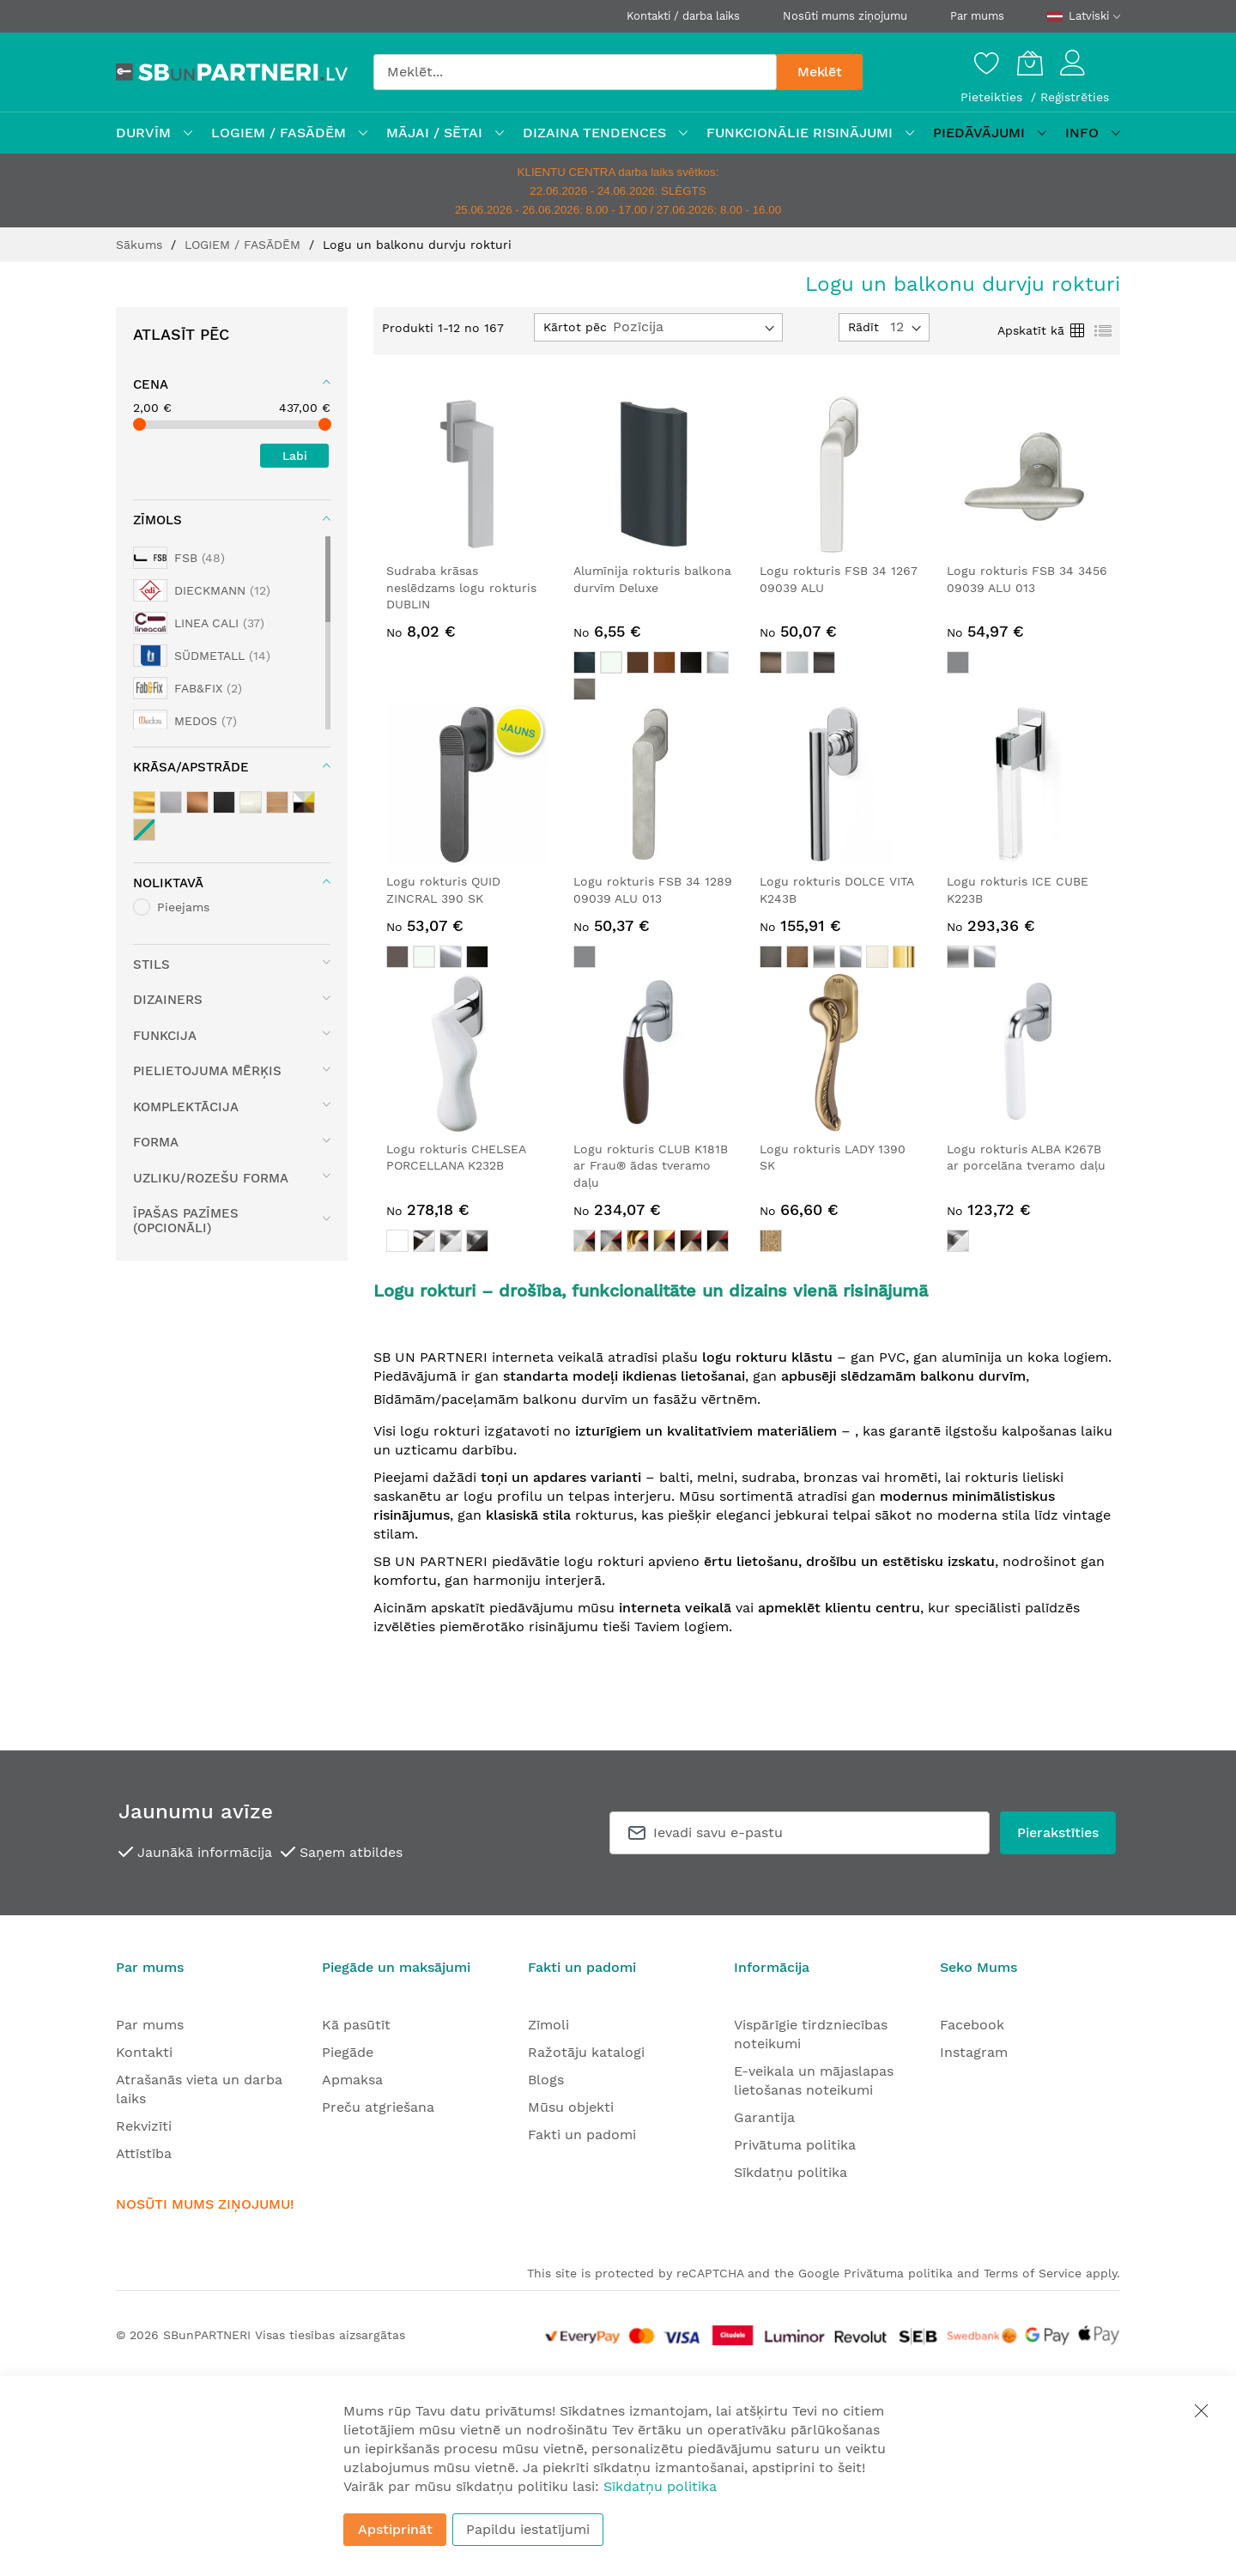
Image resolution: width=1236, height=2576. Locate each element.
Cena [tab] (150, 384)
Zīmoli (548, 2025)
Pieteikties (993, 97)
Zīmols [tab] (157, 520)
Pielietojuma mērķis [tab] (207, 1071)
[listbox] (654, 677)
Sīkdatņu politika (790, 2172)
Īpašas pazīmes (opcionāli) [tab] (186, 1221)
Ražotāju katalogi (586, 2052)
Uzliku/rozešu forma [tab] (210, 1178)
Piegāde (347, 2052)
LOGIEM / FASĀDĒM (245, 244)
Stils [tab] (151, 964)
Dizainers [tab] (168, 999)
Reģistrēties (1074, 97)
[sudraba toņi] (171, 802)
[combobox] (575, 72)
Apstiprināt (395, 2529)
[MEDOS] (185, 721)
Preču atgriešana (378, 2107)
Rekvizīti (144, 2126)
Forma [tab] (156, 1142)
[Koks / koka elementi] (277, 802)
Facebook (972, 2025)
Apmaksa (352, 2079)
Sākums (141, 244)
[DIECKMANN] (201, 590)
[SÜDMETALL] (201, 655)
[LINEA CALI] (198, 623)
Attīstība (144, 2153)
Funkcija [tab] (165, 1035)
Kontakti (144, 2052)
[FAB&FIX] (187, 688)
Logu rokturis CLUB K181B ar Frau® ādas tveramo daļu (650, 1165)
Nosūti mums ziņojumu (845, 15)
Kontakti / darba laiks (683, 15)
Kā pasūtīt (356, 2025)
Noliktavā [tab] (168, 883)
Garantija (764, 2117)
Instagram (974, 2052)
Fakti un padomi (582, 2134)
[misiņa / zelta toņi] (144, 802)
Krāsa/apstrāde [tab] (191, 767)
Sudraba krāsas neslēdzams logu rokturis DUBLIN (461, 587)
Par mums (977, 15)
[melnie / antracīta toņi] (224, 802)
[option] (584, 662)
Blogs (546, 2079)
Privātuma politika (795, 2145)
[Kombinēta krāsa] (304, 802)
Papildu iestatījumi (528, 2529)
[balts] (250, 802)
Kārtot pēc (575, 327)
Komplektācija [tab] (186, 1107)
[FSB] (179, 558)
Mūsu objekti (571, 2107)
